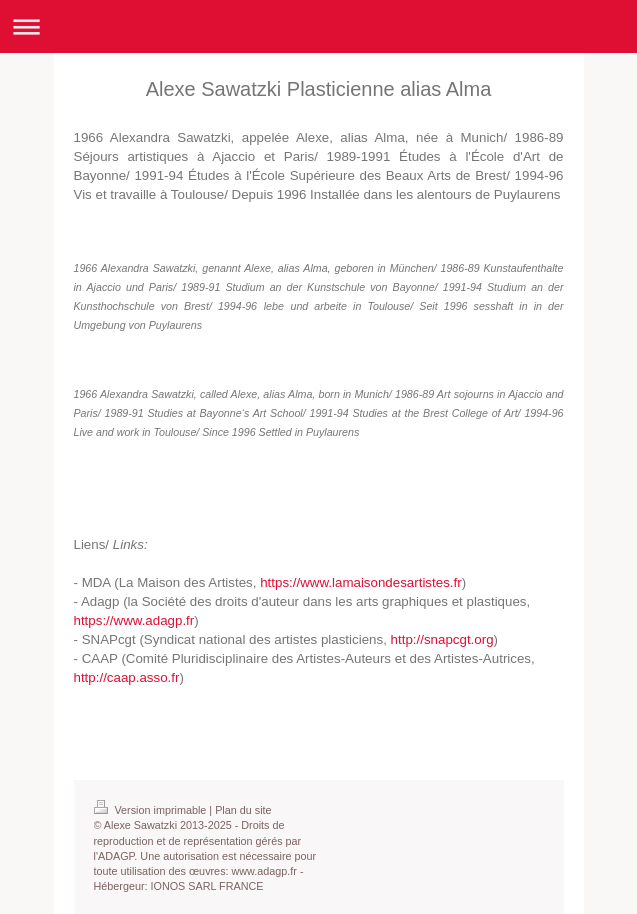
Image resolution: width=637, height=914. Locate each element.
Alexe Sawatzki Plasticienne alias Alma (319, 89)
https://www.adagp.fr (134, 620)
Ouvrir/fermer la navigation (318, 26)
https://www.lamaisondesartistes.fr (360, 582)
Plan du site (243, 810)
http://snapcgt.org (442, 639)
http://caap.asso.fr (127, 677)
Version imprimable (152, 810)
